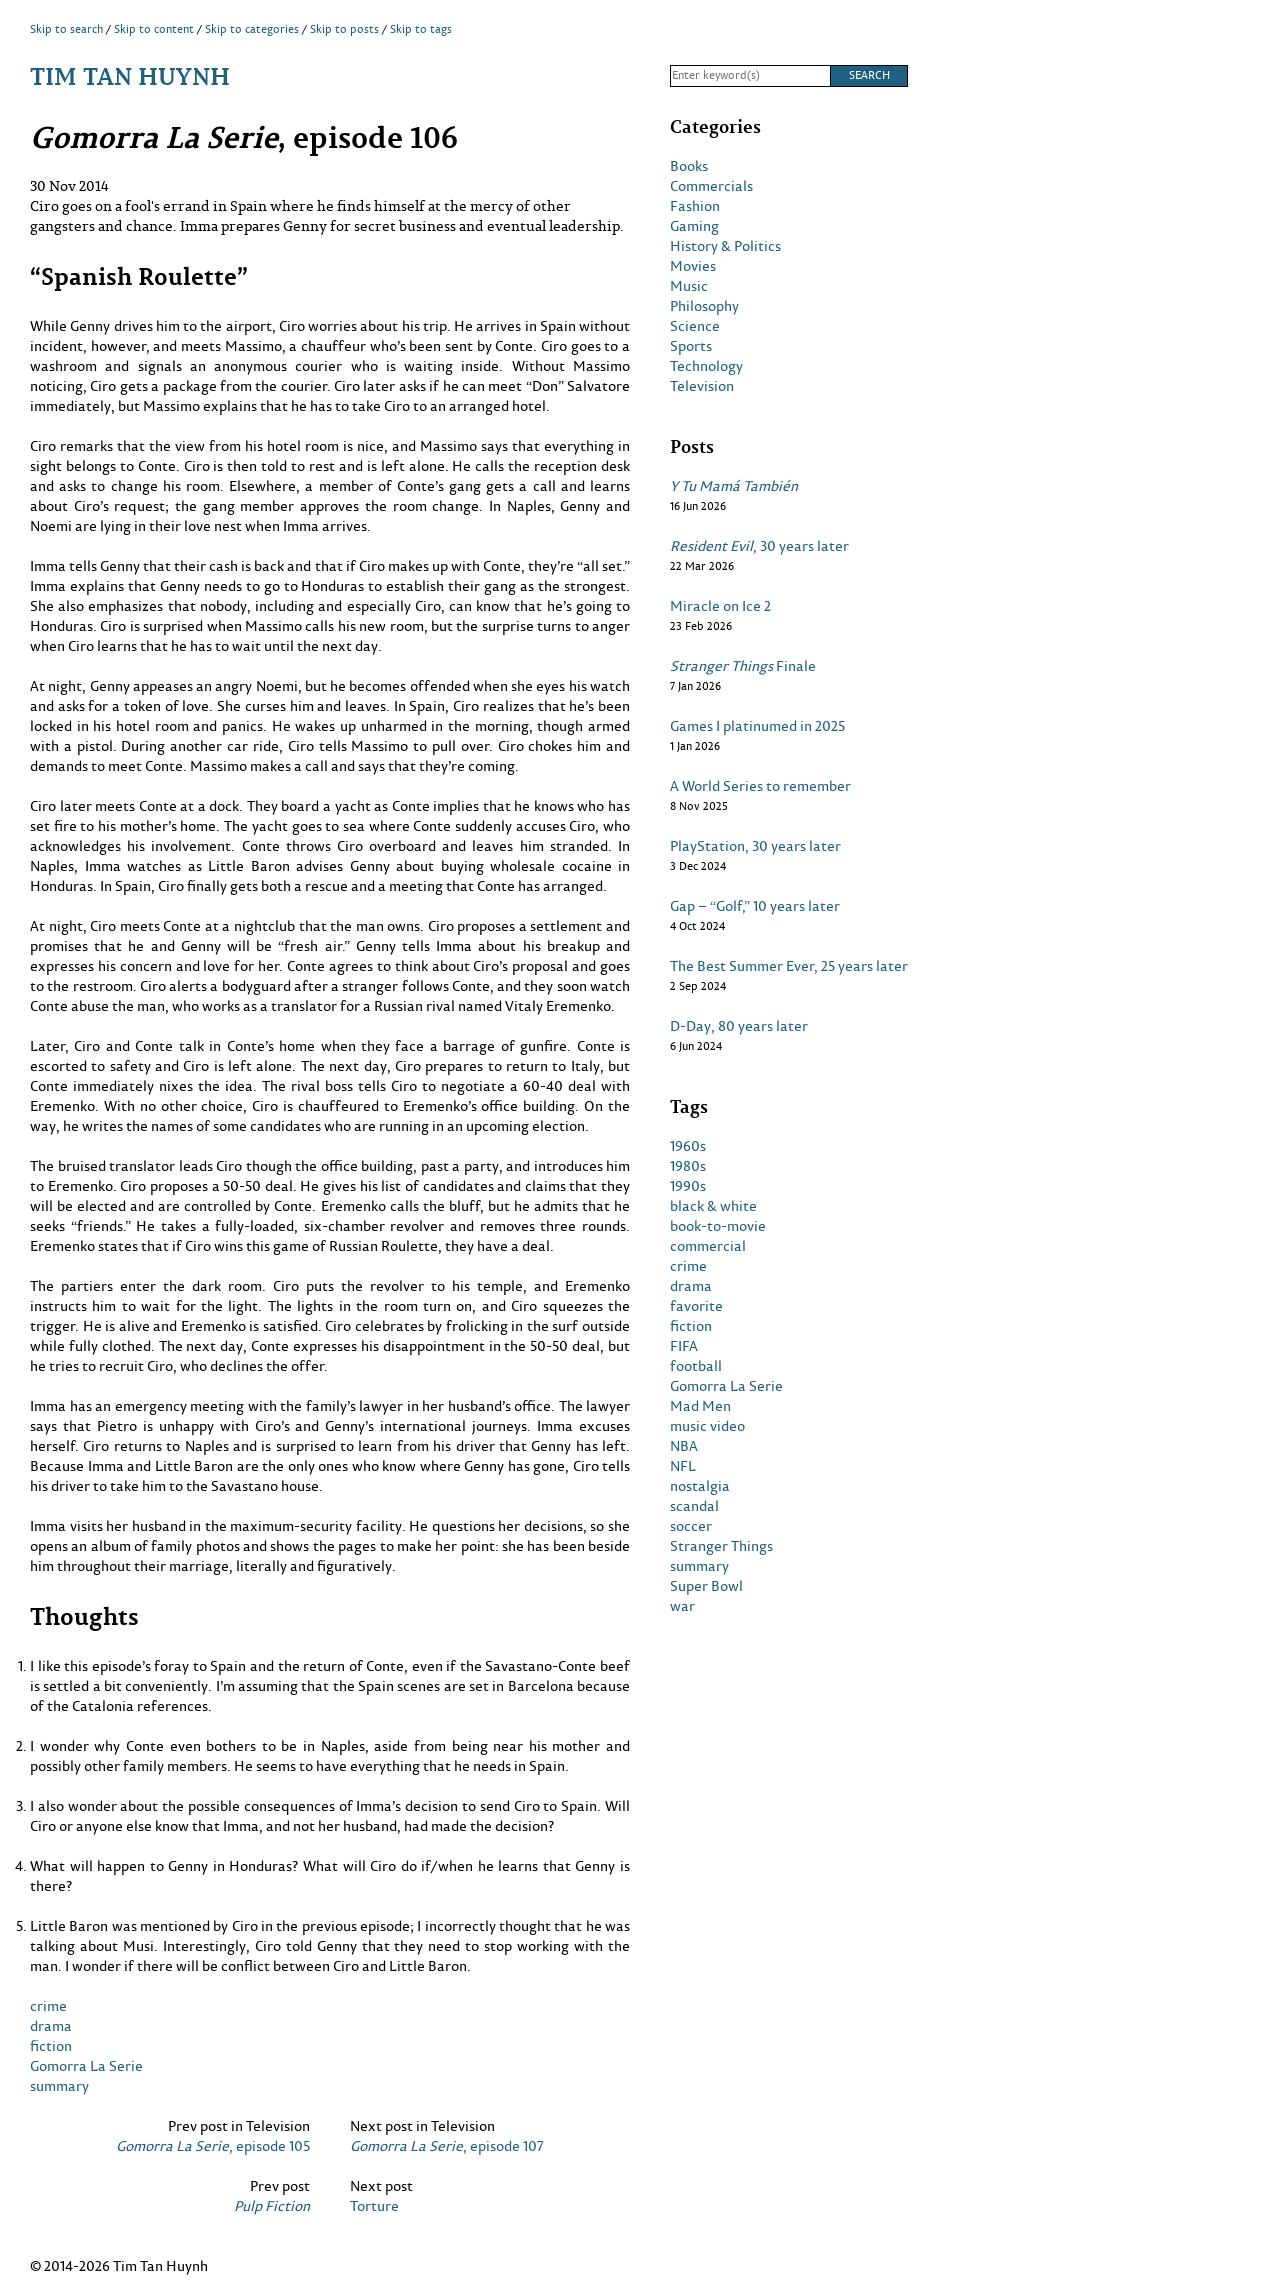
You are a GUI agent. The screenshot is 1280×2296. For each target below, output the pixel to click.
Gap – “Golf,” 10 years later (755, 906)
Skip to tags (421, 29)
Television (702, 386)
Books (689, 166)
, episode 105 (213, 2146)
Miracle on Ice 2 (720, 606)
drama (51, 2025)
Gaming (694, 226)
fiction (51, 2045)
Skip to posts (344, 29)
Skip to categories (252, 29)
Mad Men (700, 1406)
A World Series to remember (760, 786)
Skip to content (154, 29)
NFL (683, 1466)
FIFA (684, 1346)
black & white (713, 1206)
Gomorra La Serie (86, 2065)
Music (689, 286)
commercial (708, 1246)
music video (707, 1426)
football (696, 1366)
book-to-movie (718, 1226)
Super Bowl (706, 1586)
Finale (743, 666)
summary (59, 2085)
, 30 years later (759, 546)
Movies (693, 266)
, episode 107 (447, 2146)
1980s (688, 1166)
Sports (691, 346)
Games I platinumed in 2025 (757, 726)
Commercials (711, 186)
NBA (684, 1446)
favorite (696, 1306)
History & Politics (725, 246)
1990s (688, 1186)
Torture (374, 2206)
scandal (694, 1506)
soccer (691, 1526)
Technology (706, 366)
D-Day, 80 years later (739, 1026)
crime (48, 2005)
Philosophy (704, 306)
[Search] (750, 76)
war (682, 1606)
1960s (688, 1146)
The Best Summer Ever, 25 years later (789, 966)
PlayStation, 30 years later (755, 846)
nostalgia (700, 1486)
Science (695, 326)
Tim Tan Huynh (130, 75)
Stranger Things (721, 1546)
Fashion (695, 206)
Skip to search (66, 29)
